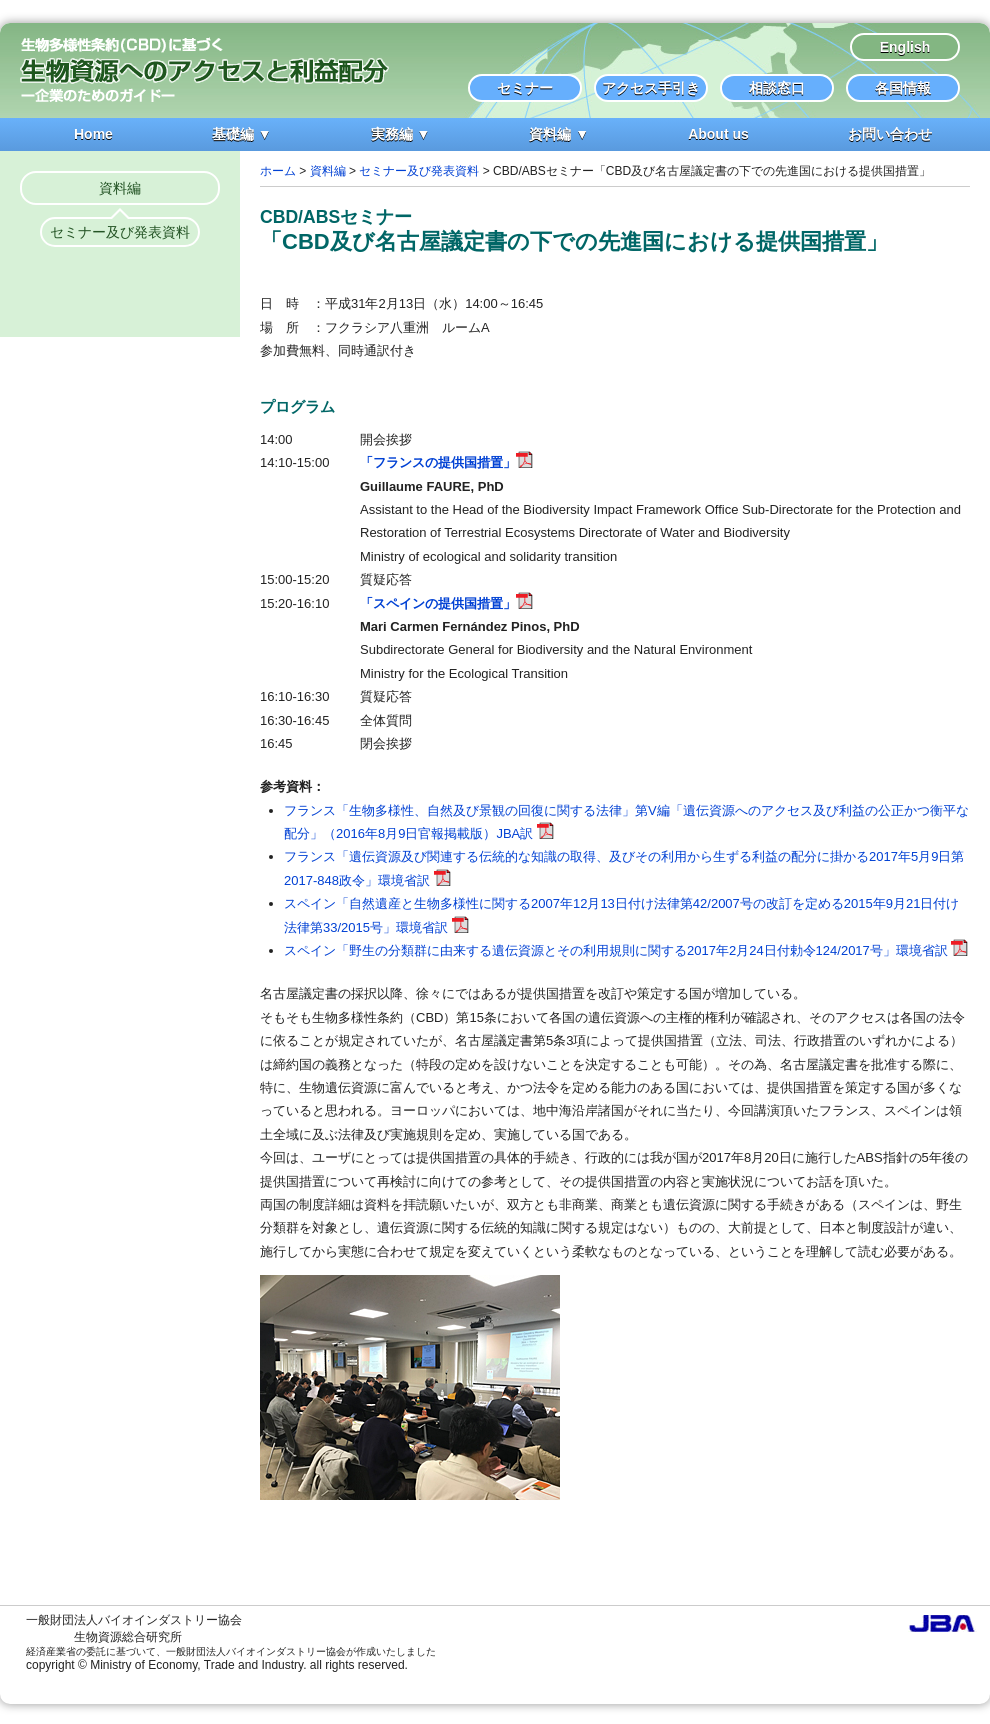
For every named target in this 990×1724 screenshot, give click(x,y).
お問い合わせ (890, 134)
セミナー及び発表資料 (120, 232)
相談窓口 (777, 88)
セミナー (525, 88)
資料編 (120, 188)
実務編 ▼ (401, 134)
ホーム (278, 171)
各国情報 (903, 88)
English (905, 47)
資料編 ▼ (559, 134)
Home (93, 134)
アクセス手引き (651, 88)
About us (718, 134)
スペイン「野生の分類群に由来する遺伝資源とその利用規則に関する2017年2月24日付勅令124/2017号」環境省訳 (626, 950)
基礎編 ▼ (242, 134)
